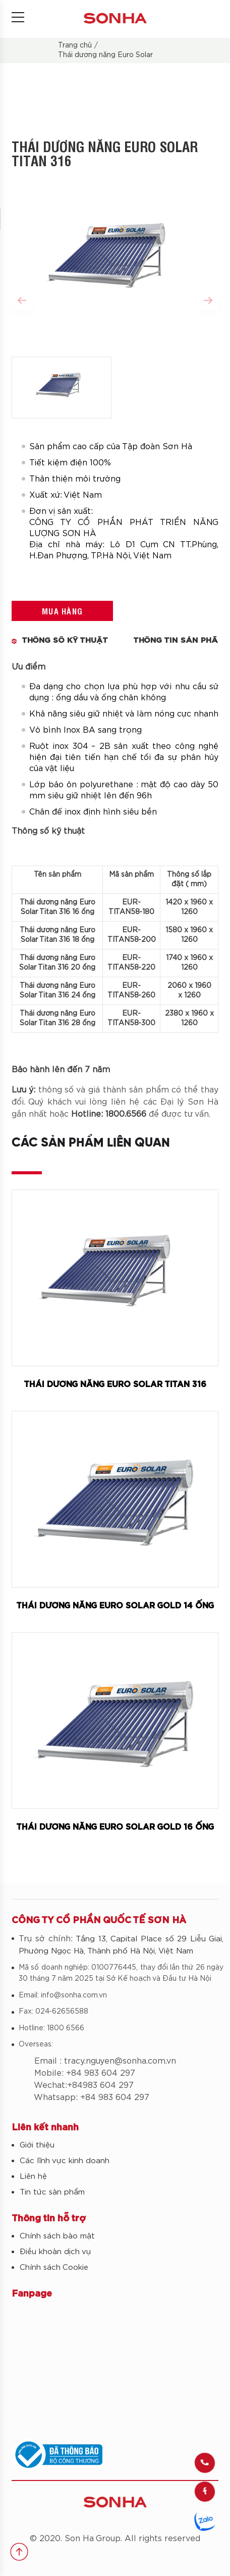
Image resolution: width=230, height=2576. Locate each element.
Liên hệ (33, 2176)
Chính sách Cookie (54, 2267)
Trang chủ (75, 45)
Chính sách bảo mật (57, 2236)
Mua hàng (62, 610)
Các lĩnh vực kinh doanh (64, 2161)
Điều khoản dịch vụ (55, 2252)
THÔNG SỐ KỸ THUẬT (65, 640)
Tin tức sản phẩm (52, 2192)
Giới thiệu (37, 2145)
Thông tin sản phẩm (178, 640)
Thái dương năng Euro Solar (105, 55)
